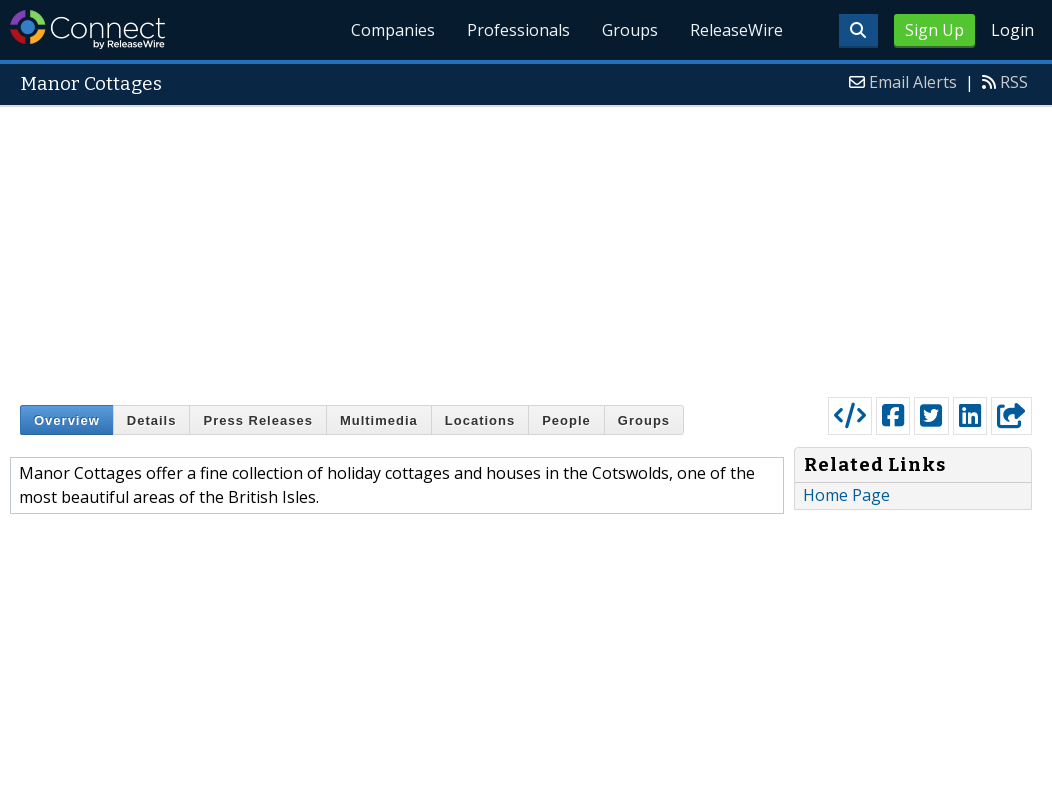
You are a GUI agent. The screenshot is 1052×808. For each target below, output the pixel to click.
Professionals (518, 30)
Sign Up (934, 30)
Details (152, 420)
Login (1012, 30)
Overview (67, 420)
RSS (1014, 82)
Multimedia (379, 420)
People (566, 420)
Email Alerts (913, 82)
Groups (630, 30)
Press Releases (257, 420)
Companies (394, 30)
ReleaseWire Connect (87, 29)
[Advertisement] (526, 247)
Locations (480, 420)
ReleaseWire (736, 30)
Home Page (846, 495)
